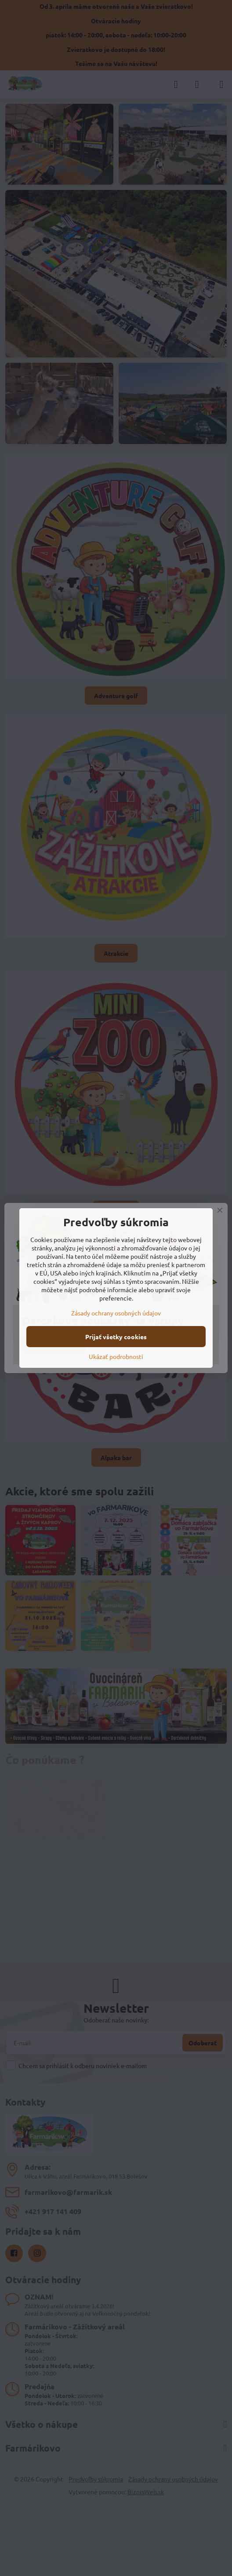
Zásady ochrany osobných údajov (116, 1313)
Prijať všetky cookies (116, 1337)
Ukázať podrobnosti (116, 1356)
